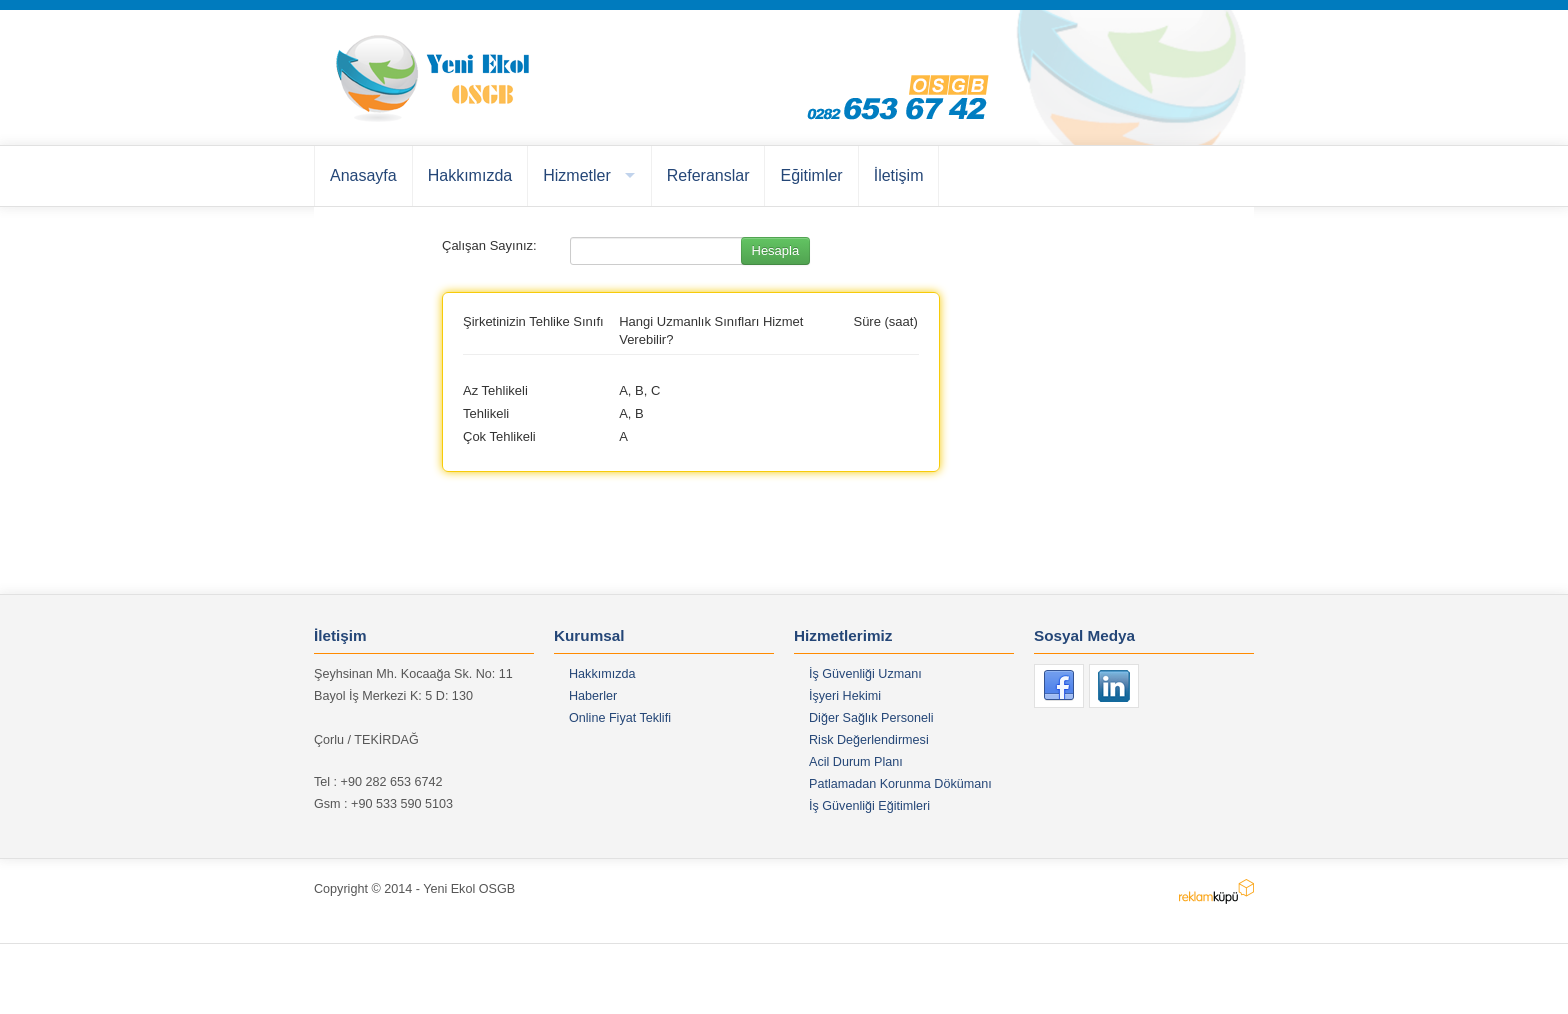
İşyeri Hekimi (845, 696)
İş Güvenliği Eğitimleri (869, 806)
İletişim (899, 175)
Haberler (593, 696)
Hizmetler (577, 175)
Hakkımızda (470, 175)
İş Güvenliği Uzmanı (865, 674)
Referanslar (708, 175)
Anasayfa (363, 175)
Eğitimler (811, 175)
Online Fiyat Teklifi (620, 718)
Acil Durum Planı (856, 762)
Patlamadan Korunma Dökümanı (900, 784)
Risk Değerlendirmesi (869, 740)
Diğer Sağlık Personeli (871, 718)
